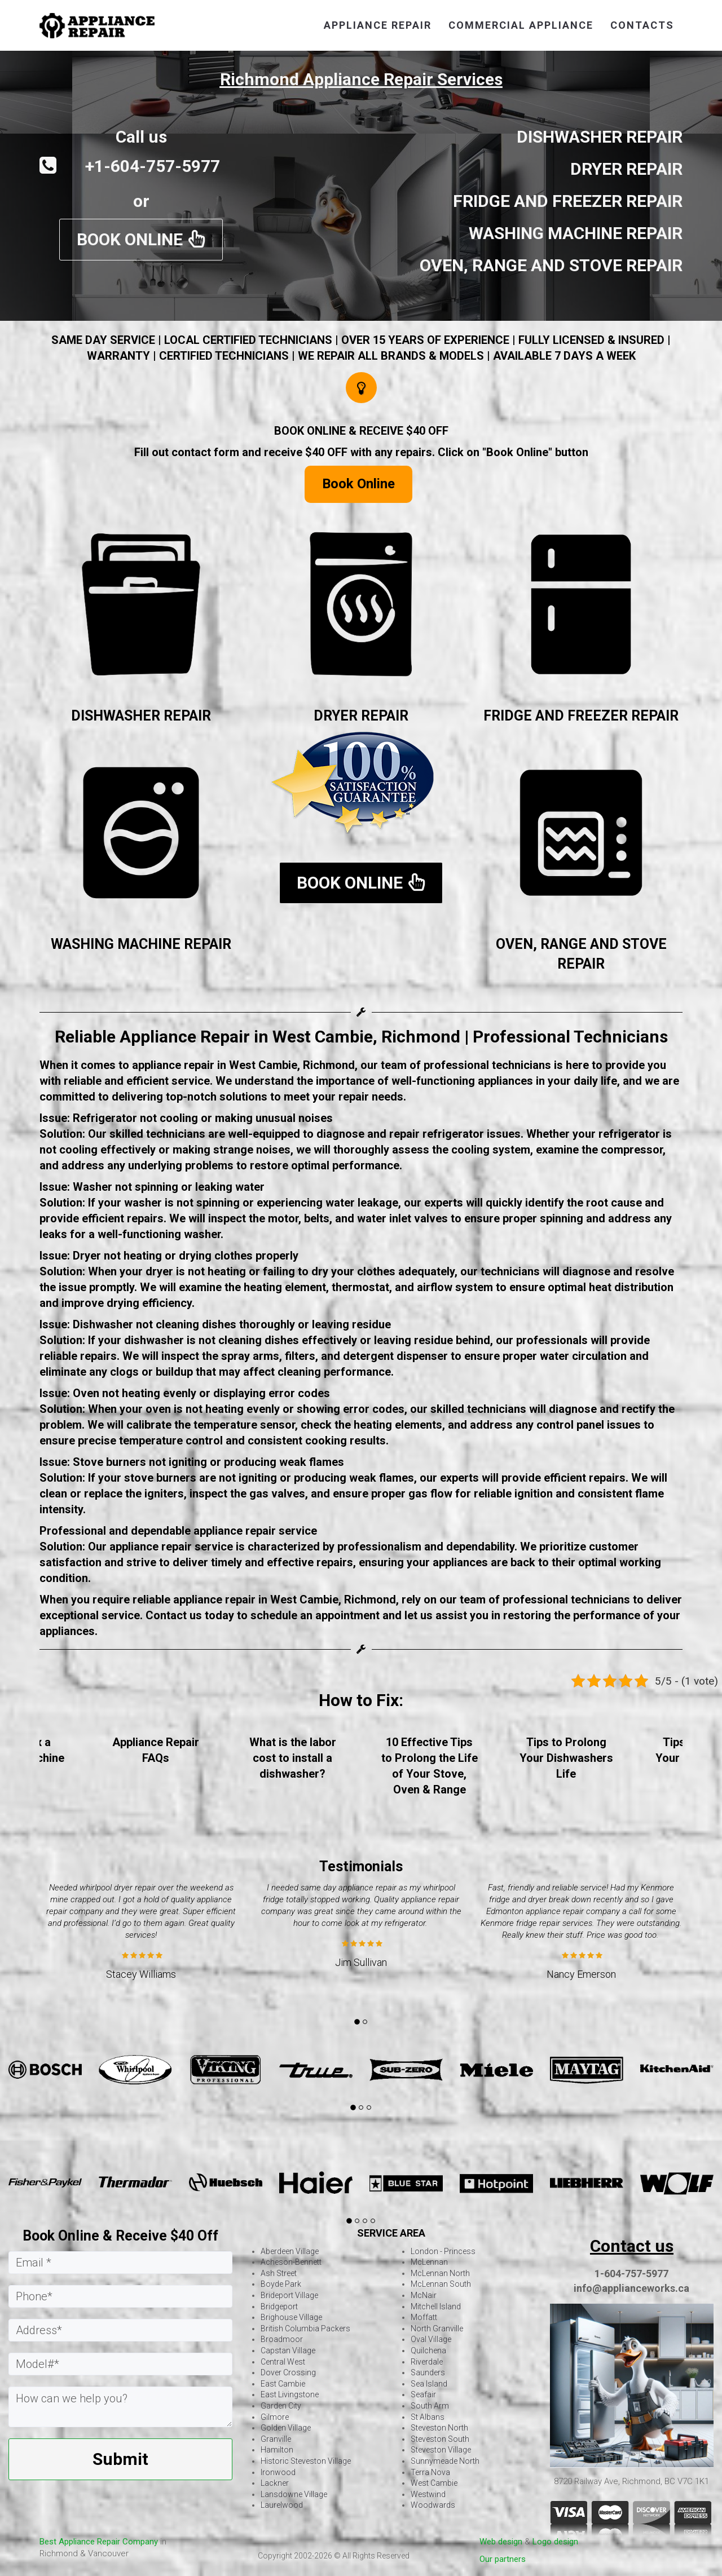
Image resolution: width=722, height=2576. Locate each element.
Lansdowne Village (294, 2494)
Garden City (281, 2405)
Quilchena (428, 2350)
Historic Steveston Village (306, 2460)
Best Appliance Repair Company (98, 2542)
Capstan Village (288, 2350)
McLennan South (441, 2283)
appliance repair (378, 25)
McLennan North (440, 2273)
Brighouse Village (291, 2317)
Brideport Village (289, 2295)
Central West (283, 2361)
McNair (424, 2295)
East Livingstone (290, 2394)
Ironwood (278, 2472)
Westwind (428, 2494)
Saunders (428, 2372)
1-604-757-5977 (631, 2273)
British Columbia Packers (305, 2328)
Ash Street (279, 2273)
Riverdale (427, 2361)
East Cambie (283, 2383)
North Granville (437, 2328)
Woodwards (433, 2504)
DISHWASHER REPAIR (141, 716)
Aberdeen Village (290, 2251)
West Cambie (434, 2482)
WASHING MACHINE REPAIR (141, 944)
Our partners (502, 2559)
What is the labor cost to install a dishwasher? (292, 1757)
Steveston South (440, 2439)
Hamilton (277, 2449)
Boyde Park (281, 2283)
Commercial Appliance (520, 25)
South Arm (430, 2405)
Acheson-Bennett (291, 2261)
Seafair (423, 2394)
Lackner (275, 2482)
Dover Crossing (288, 2372)
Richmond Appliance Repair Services (361, 79)
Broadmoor (282, 2339)
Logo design (555, 2542)
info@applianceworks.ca (631, 2288)
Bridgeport (279, 2306)
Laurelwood (282, 2504)
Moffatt (424, 2317)
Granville (276, 2439)
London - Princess (443, 2251)
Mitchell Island (436, 2306)
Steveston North (439, 2427)
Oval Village (431, 2339)
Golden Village (286, 2427)
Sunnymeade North (445, 2460)
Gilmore (275, 2417)
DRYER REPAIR (361, 716)
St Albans (427, 2417)
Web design (500, 2542)
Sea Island (429, 2383)
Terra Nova (430, 2472)
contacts (642, 25)
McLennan (429, 2261)
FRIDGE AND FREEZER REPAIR (581, 716)
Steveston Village (441, 2449)
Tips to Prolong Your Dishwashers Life (566, 1757)
